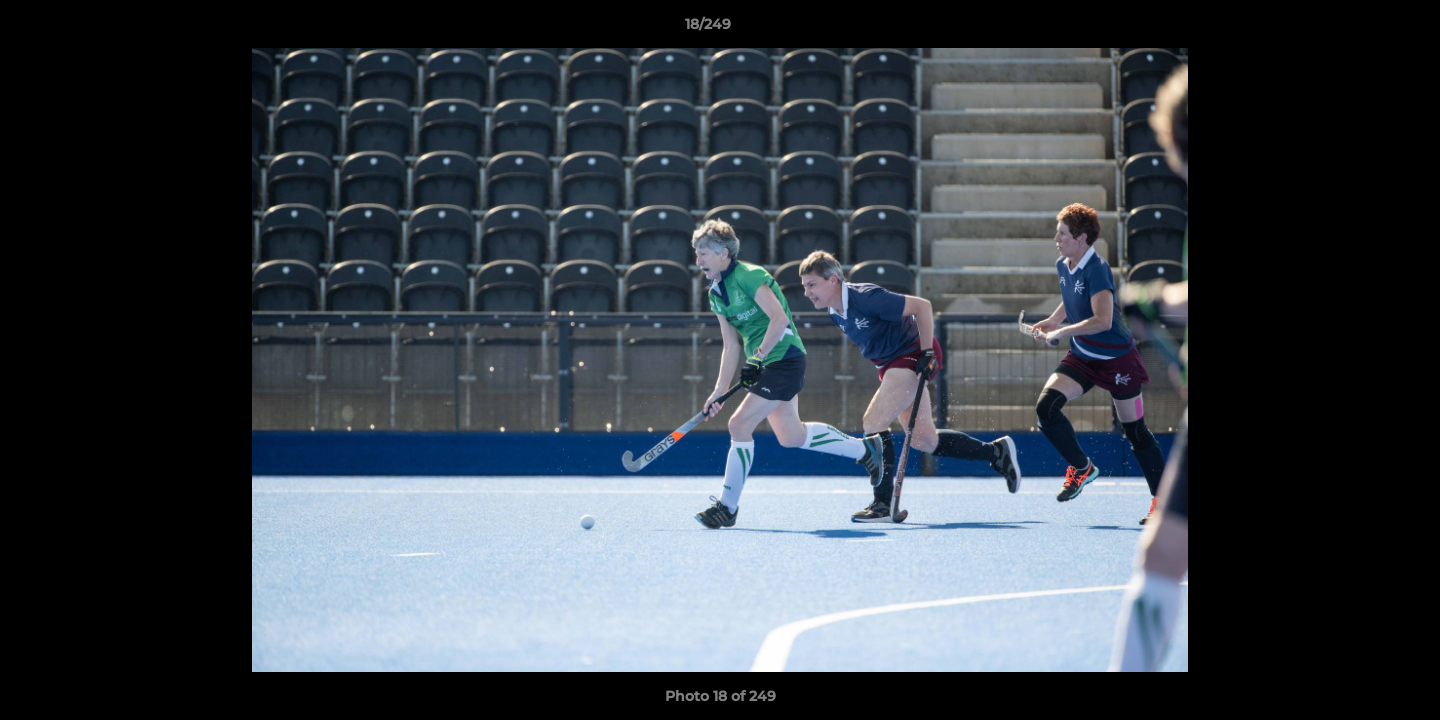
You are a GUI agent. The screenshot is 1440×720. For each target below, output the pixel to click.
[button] (1356, 29)
